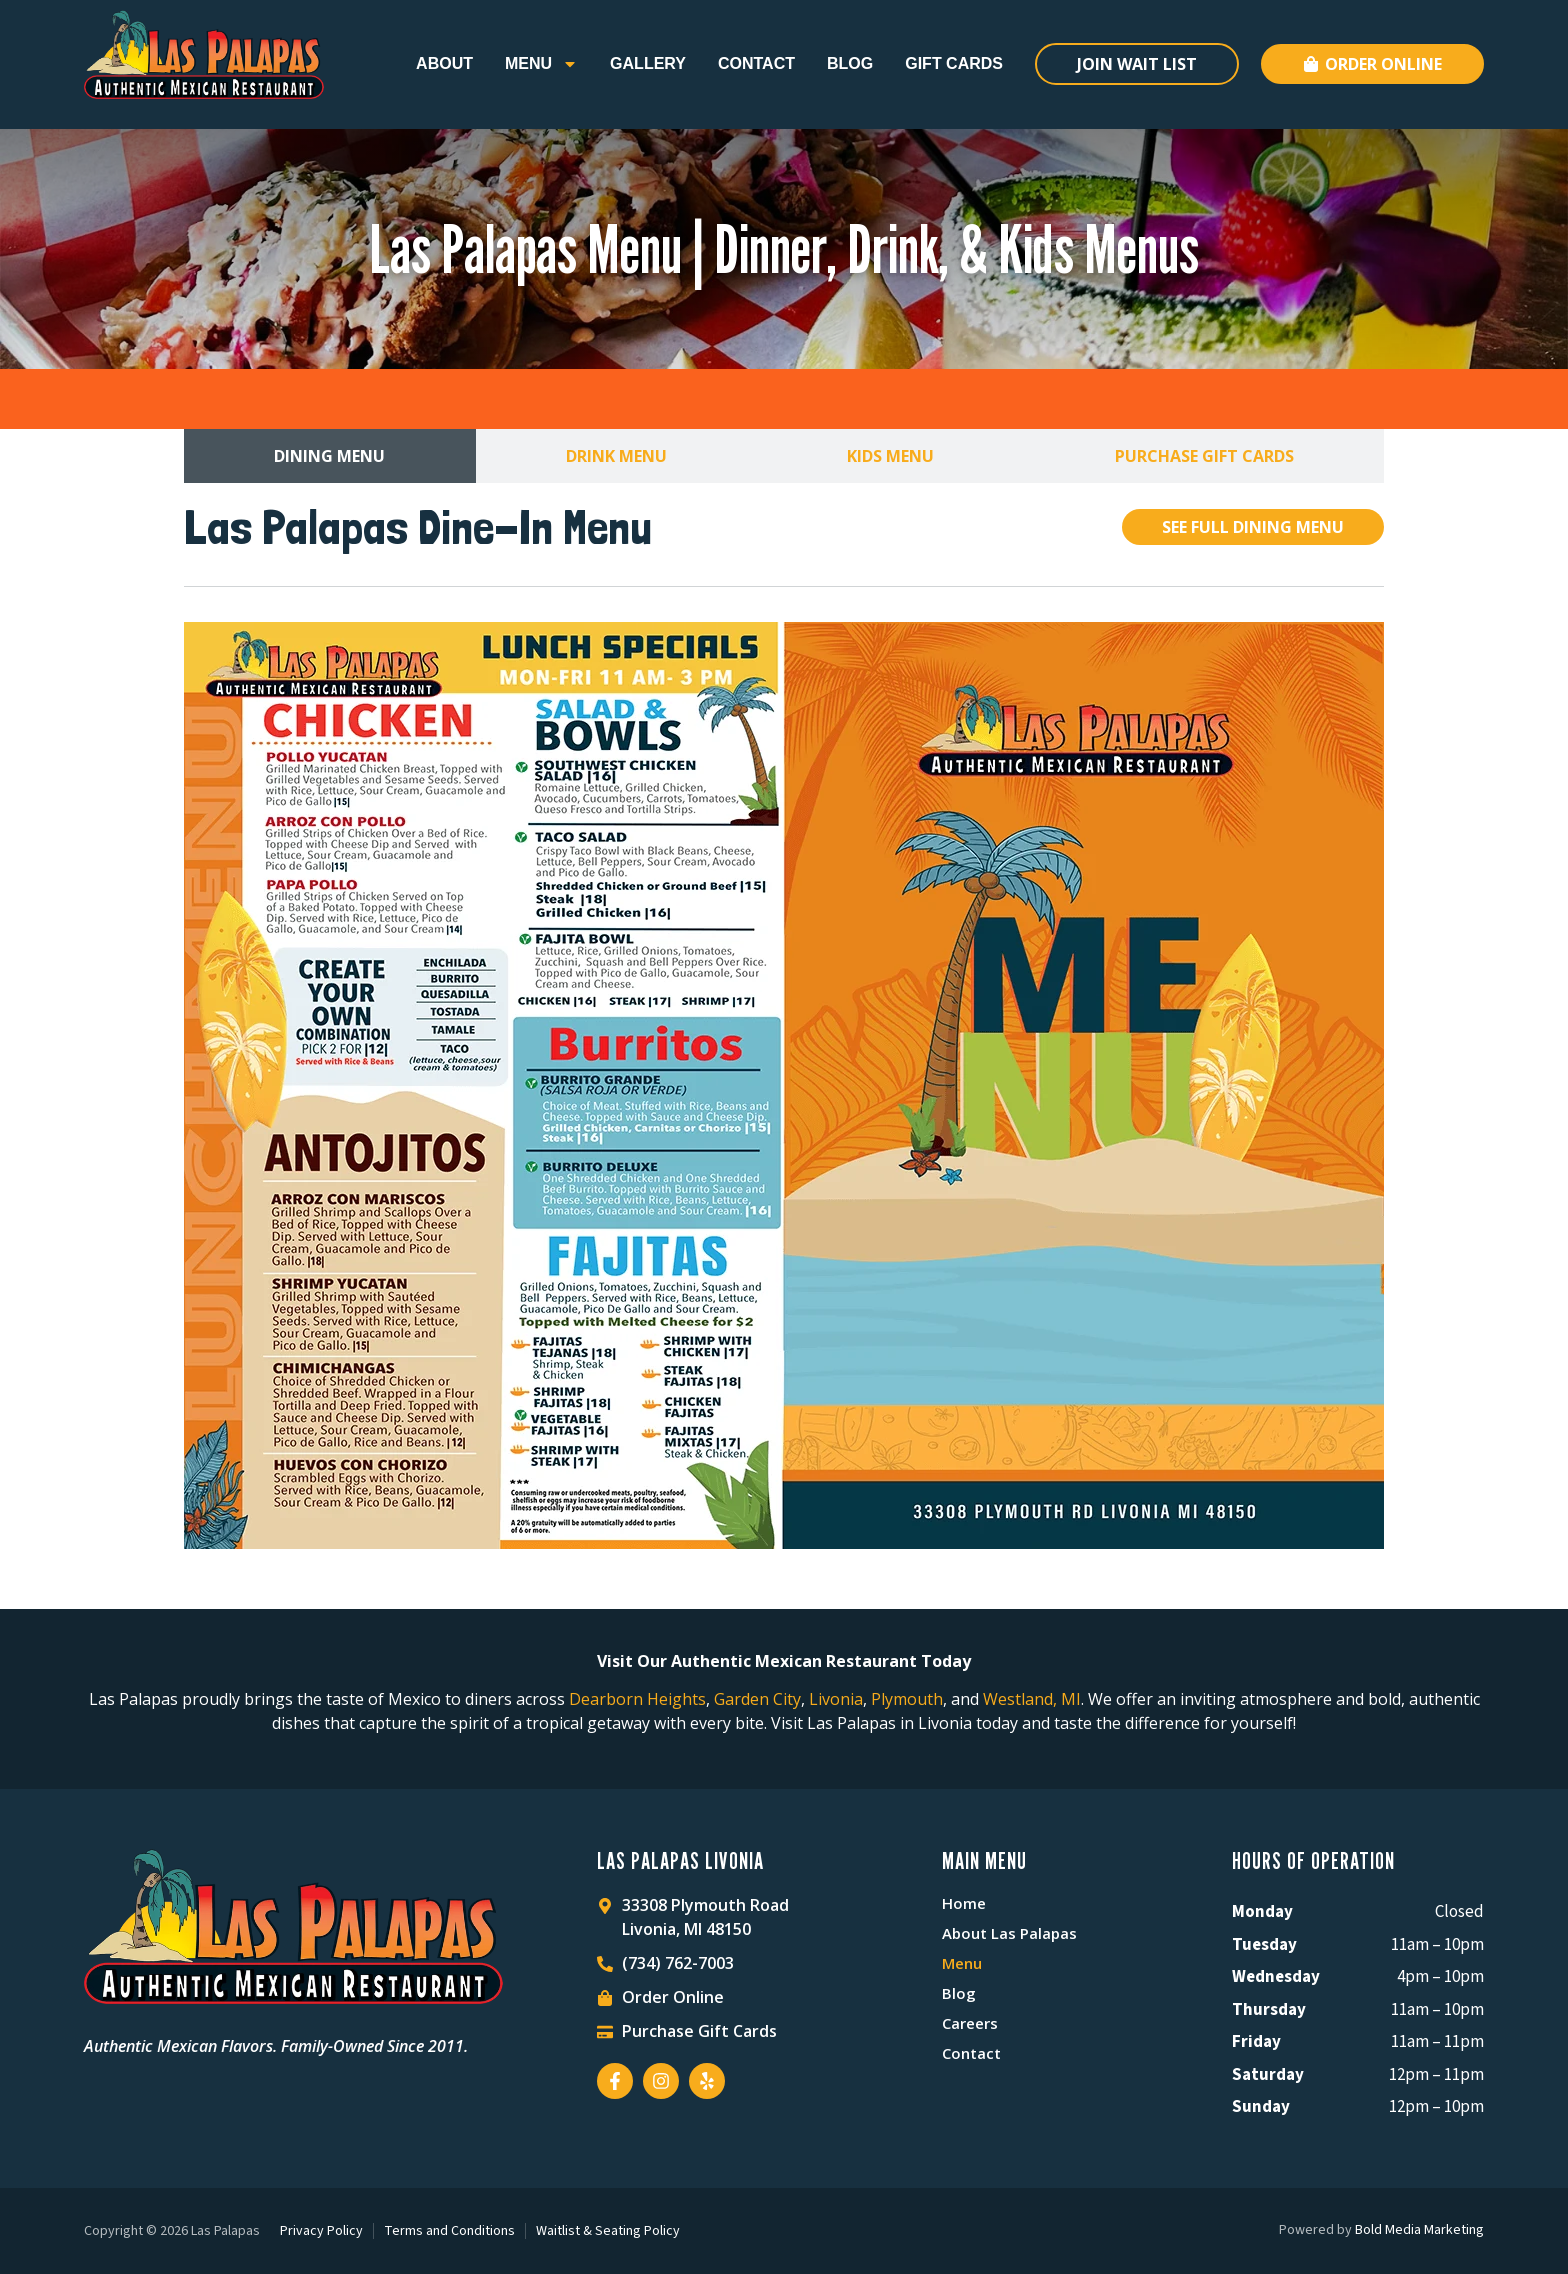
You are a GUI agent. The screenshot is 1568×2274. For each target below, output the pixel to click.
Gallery (648, 63)
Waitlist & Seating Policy (608, 2231)
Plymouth (907, 1699)
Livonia (836, 1699)
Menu (541, 64)
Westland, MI (1032, 1699)
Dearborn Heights (637, 1699)
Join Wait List (1137, 64)
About (444, 63)
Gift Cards (954, 63)
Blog (850, 63)
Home (964, 1903)
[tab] (330, 456)
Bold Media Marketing (1419, 2230)
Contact (756, 63)
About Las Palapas (1009, 1933)
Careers (970, 2023)
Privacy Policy (321, 2231)
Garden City (757, 1699)
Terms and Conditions (449, 2231)
